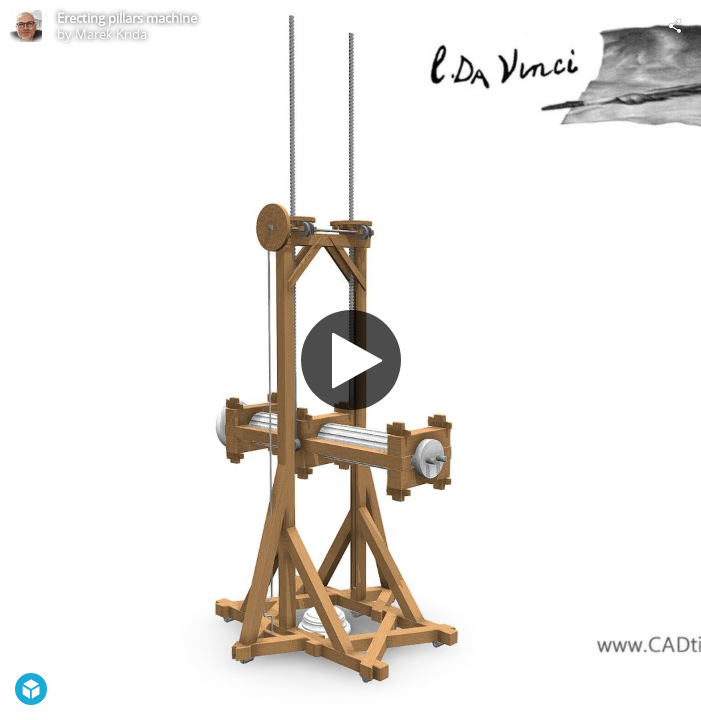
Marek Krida (111, 34)
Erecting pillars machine (127, 18)
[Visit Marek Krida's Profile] (26, 26)
